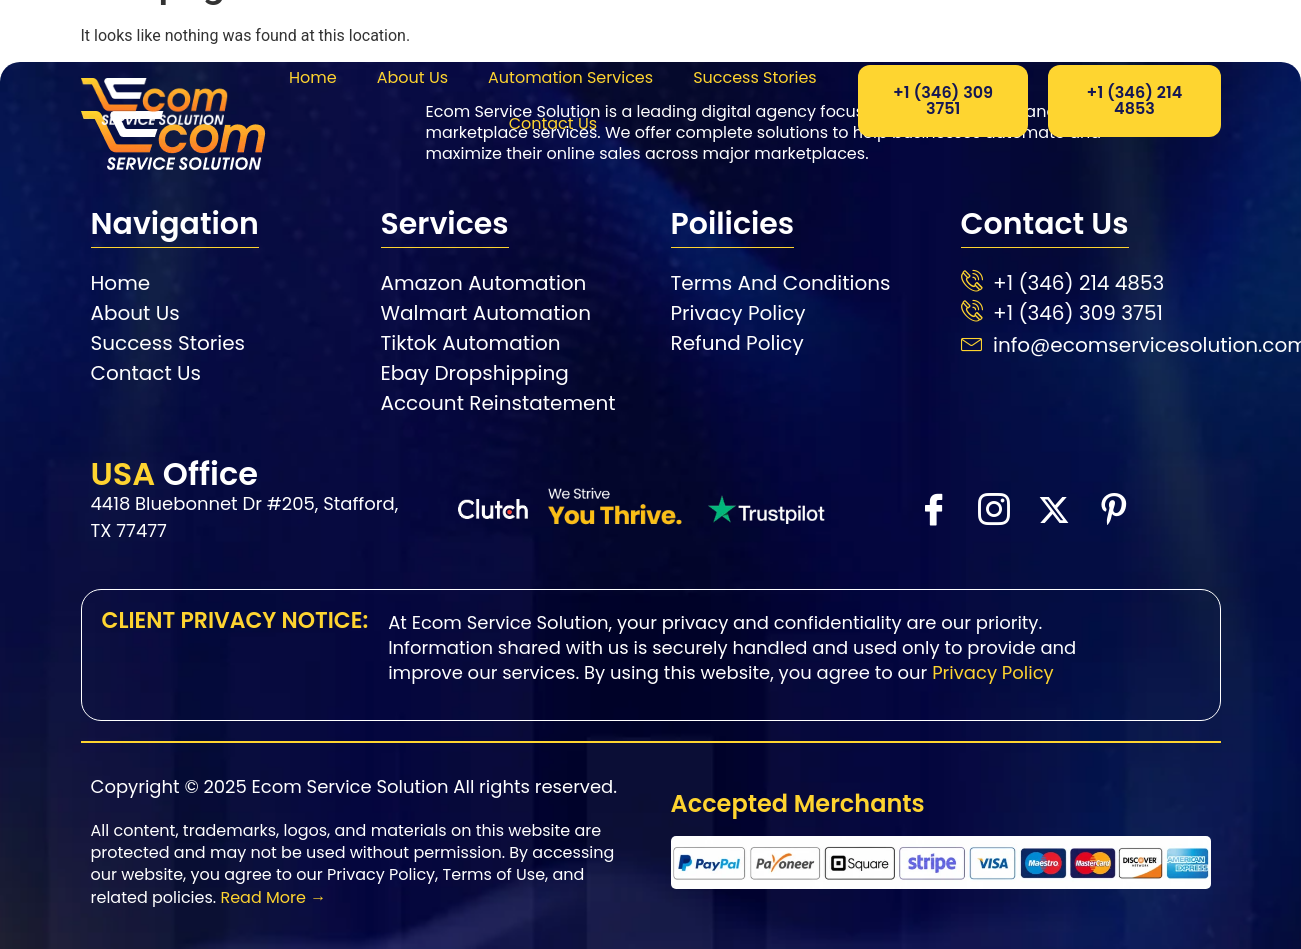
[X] (1053, 509)
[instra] (993, 508)
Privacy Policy (993, 672)
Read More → (273, 897)
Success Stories (755, 77)
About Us (412, 77)
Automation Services (570, 77)
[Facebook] (933, 508)
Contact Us (553, 123)
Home (313, 77)
